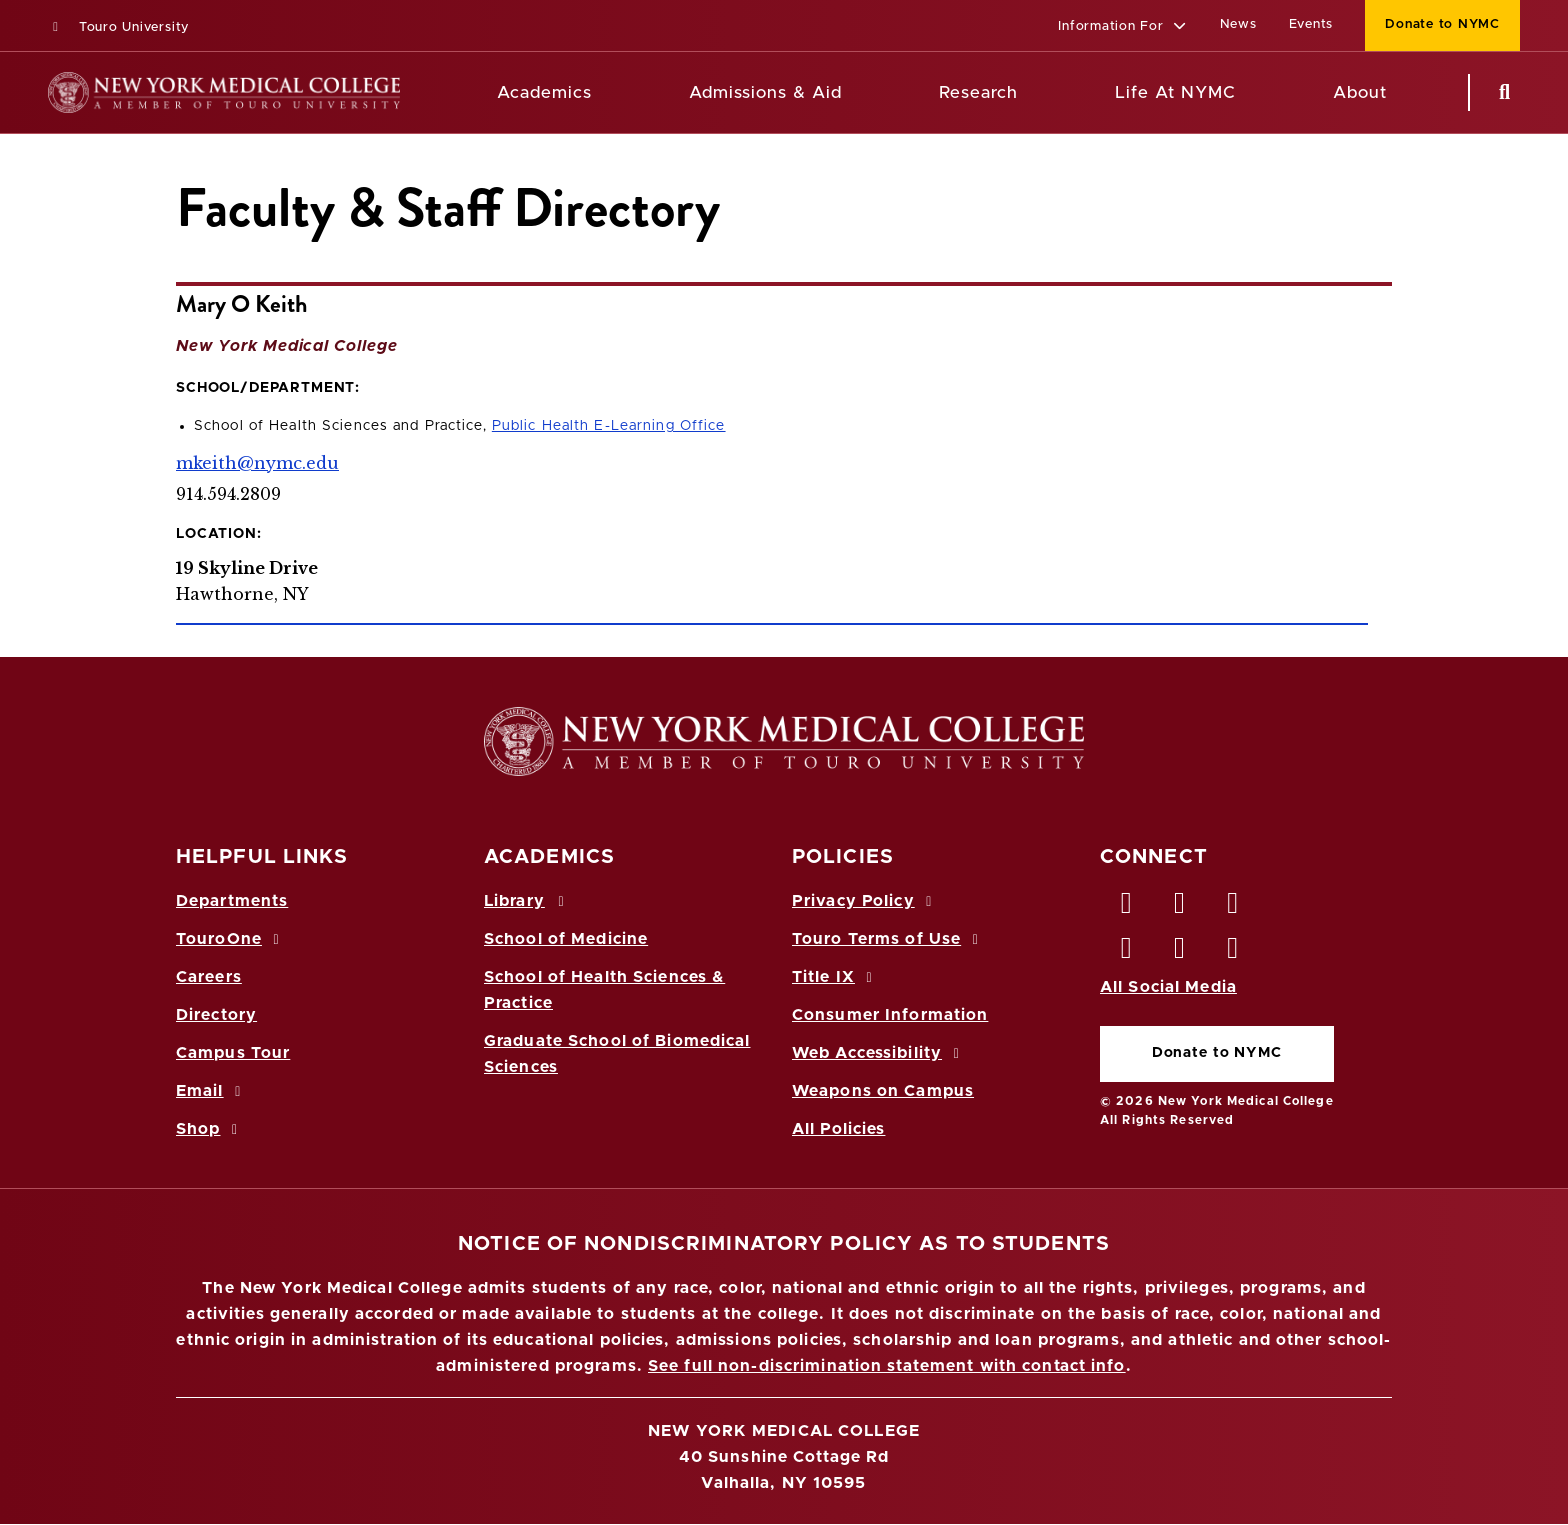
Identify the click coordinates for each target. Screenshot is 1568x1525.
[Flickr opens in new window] (1234, 953)
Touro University (118, 27)
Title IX (835, 977)
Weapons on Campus (883, 1091)
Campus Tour (233, 1053)
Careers (209, 977)
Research (978, 92)
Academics (544, 92)
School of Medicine (566, 939)
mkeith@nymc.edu (257, 463)
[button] (1122, 27)
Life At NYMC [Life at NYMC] (1175, 92)
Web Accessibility (879, 1053)
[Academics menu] (606, 93)
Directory (216, 1015)
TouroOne (230, 939)
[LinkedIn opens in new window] (1234, 908)
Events (1311, 24)
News (1238, 24)
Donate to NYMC (1217, 1053)
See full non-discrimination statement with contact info (887, 1366)
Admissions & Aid (765, 92)
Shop (210, 1129)
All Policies (838, 1129)
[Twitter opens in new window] (1180, 908)
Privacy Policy (865, 901)
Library (527, 901)
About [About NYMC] (1360, 92)
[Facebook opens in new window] (1127, 908)
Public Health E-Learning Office (609, 426)
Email (211, 1091)
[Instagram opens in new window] (1127, 953)
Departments (232, 901)
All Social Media (1168, 987)
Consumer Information (890, 1015)
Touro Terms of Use (888, 939)
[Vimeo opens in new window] (1180, 953)
